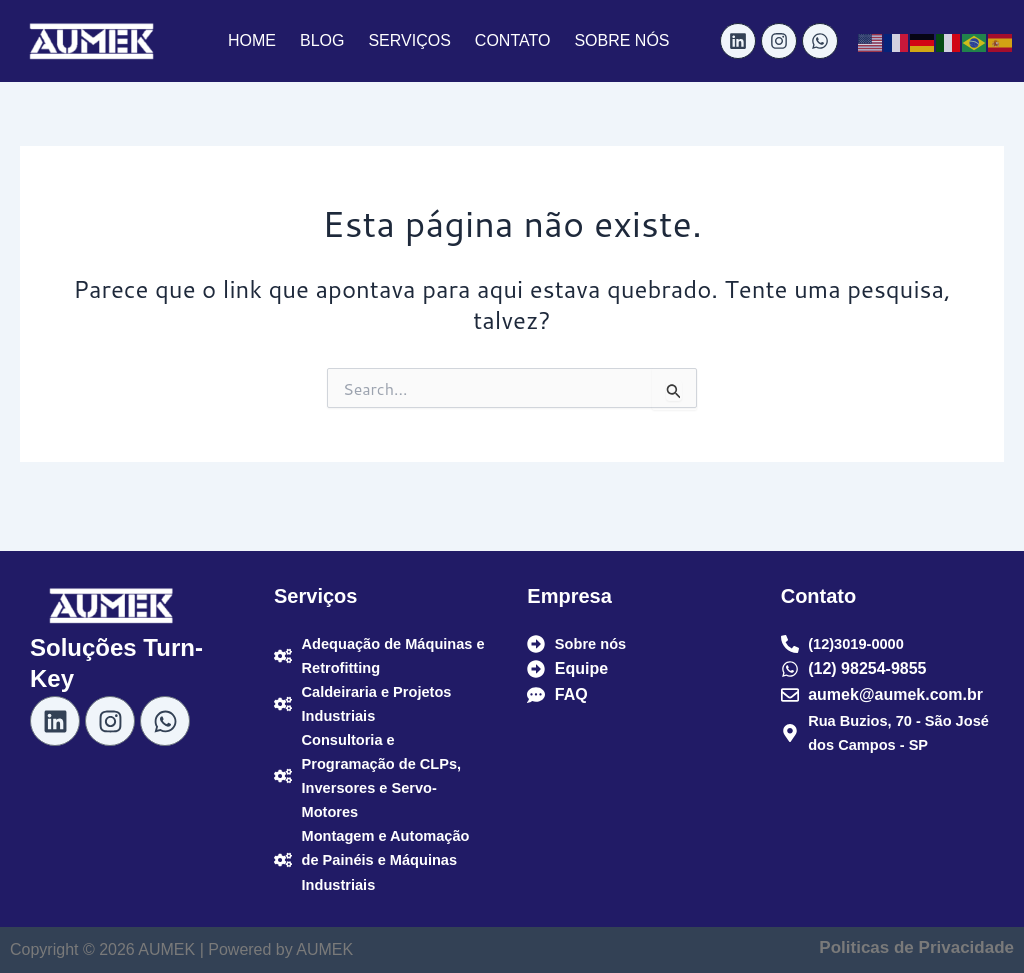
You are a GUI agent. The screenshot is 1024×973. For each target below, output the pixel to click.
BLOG (322, 40)
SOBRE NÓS (621, 40)
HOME (252, 40)
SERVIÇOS (409, 40)
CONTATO (513, 40)
